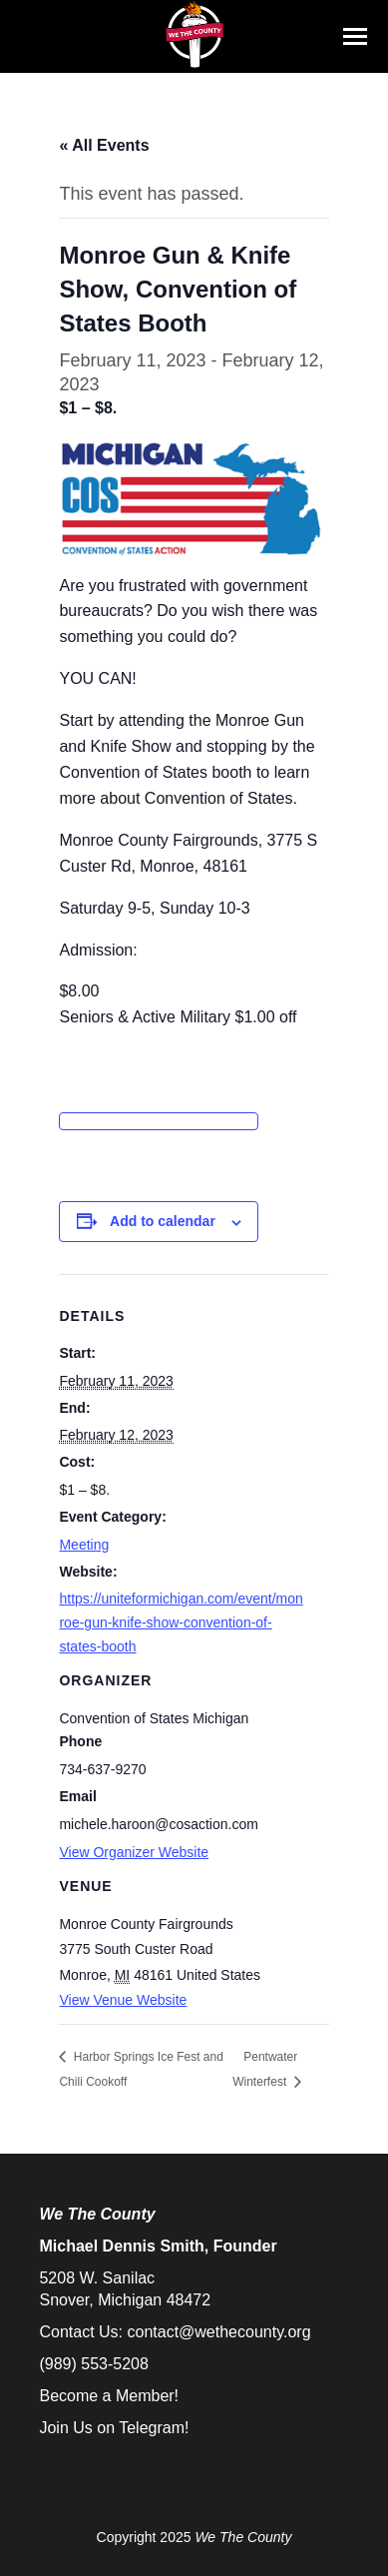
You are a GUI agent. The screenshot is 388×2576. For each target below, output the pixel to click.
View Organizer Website (133, 1852)
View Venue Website (123, 2000)
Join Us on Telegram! (114, 2427)
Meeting (84, 1545)
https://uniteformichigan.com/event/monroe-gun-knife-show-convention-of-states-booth (180, 1622)
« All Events (104, 145)
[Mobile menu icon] (355, 36)
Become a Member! (109, 2395)
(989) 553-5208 (93, 2363)
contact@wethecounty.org (218, 2331)
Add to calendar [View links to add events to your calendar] (162, 1221)
